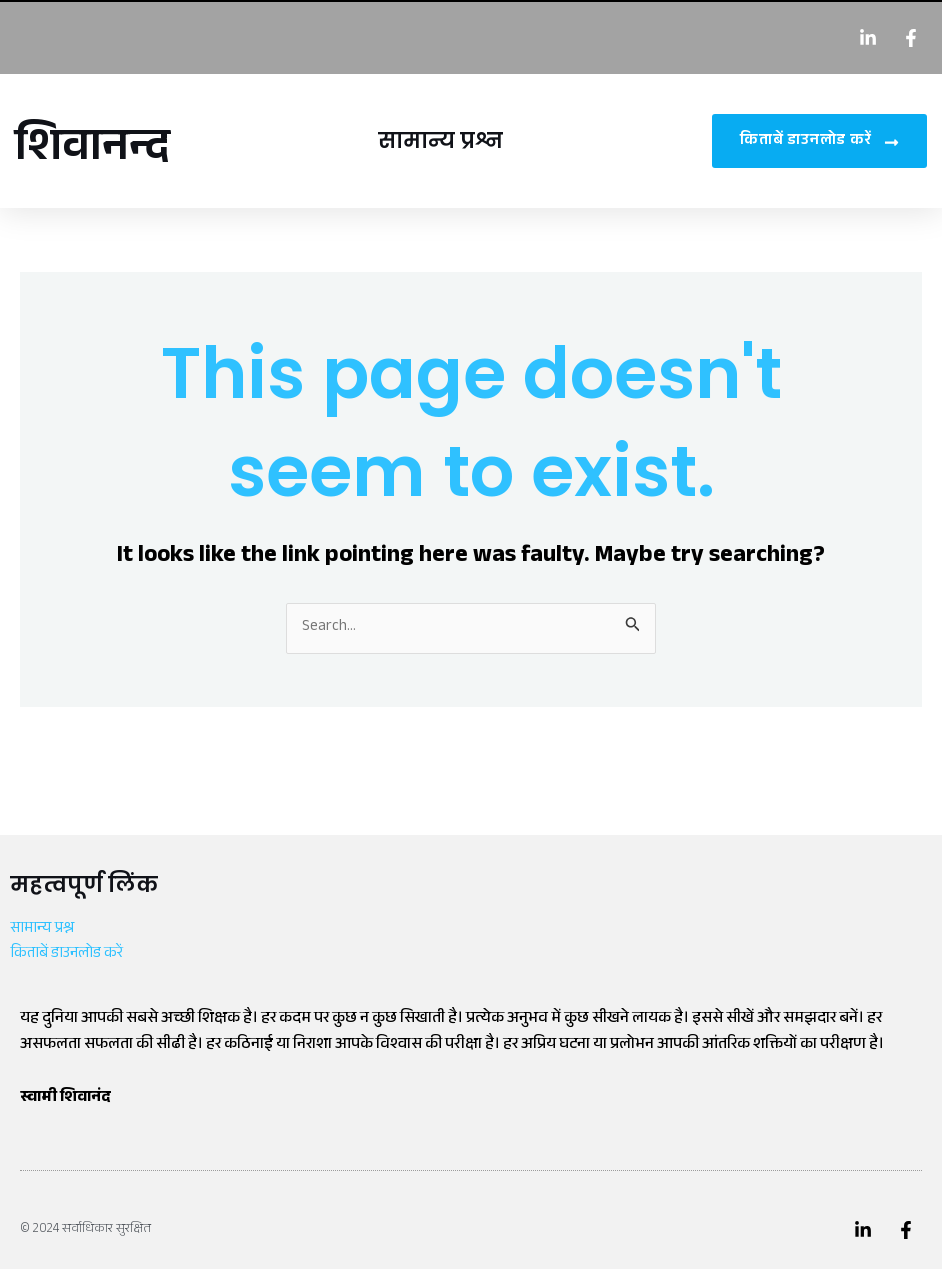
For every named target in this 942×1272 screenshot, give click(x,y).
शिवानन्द (99, 151)
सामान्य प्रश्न (444, 140)
